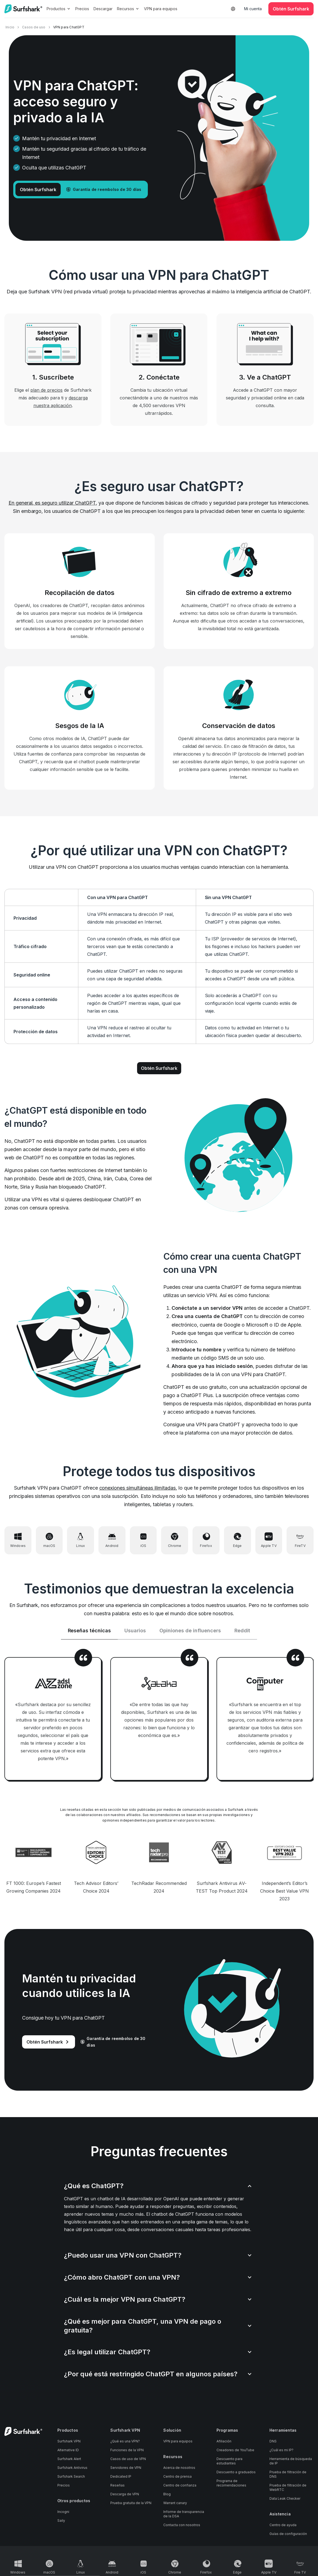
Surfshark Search (71, 2478)
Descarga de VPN (124, 2496)
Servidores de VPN (125, 2469)
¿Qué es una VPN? (125, 2443)
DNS (273, 2443)
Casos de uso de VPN (128, 2461)
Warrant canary (175, 2504)
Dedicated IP (120, 2478)
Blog (167, 2496)
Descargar (103, 8)
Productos (59, 8)
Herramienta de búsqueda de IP (290, 2463)
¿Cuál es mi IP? (281, 2452)
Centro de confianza (179, 2487)
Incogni (63, 2513)
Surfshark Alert (69, 2461)
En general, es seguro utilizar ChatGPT (52, 503)
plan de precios (46, 390)
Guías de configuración (288, 2535)
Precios (82, 8)
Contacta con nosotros (181, 2526)
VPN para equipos (160, 8)
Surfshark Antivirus (72, 2469)
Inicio (10, 27)
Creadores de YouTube (235, 2452)
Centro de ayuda (282, 2526)
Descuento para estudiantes (229, 2463)
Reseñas (117, 2487)
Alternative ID (68, 2452)
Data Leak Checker (284, 2500)
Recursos (128, 8)
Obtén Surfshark (159, 1068)
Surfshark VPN (69, 2443)
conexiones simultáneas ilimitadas (137, 1488)
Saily (61, 2522)
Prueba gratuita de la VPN (130, 2504)
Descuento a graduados (236, 2474)
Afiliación (224, 2443)
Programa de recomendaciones (231, 2484)
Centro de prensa (177, 2478)
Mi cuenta (253, 8)
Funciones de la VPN (127, 2452)
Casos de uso (33, 27)
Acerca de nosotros (179, 2469)
